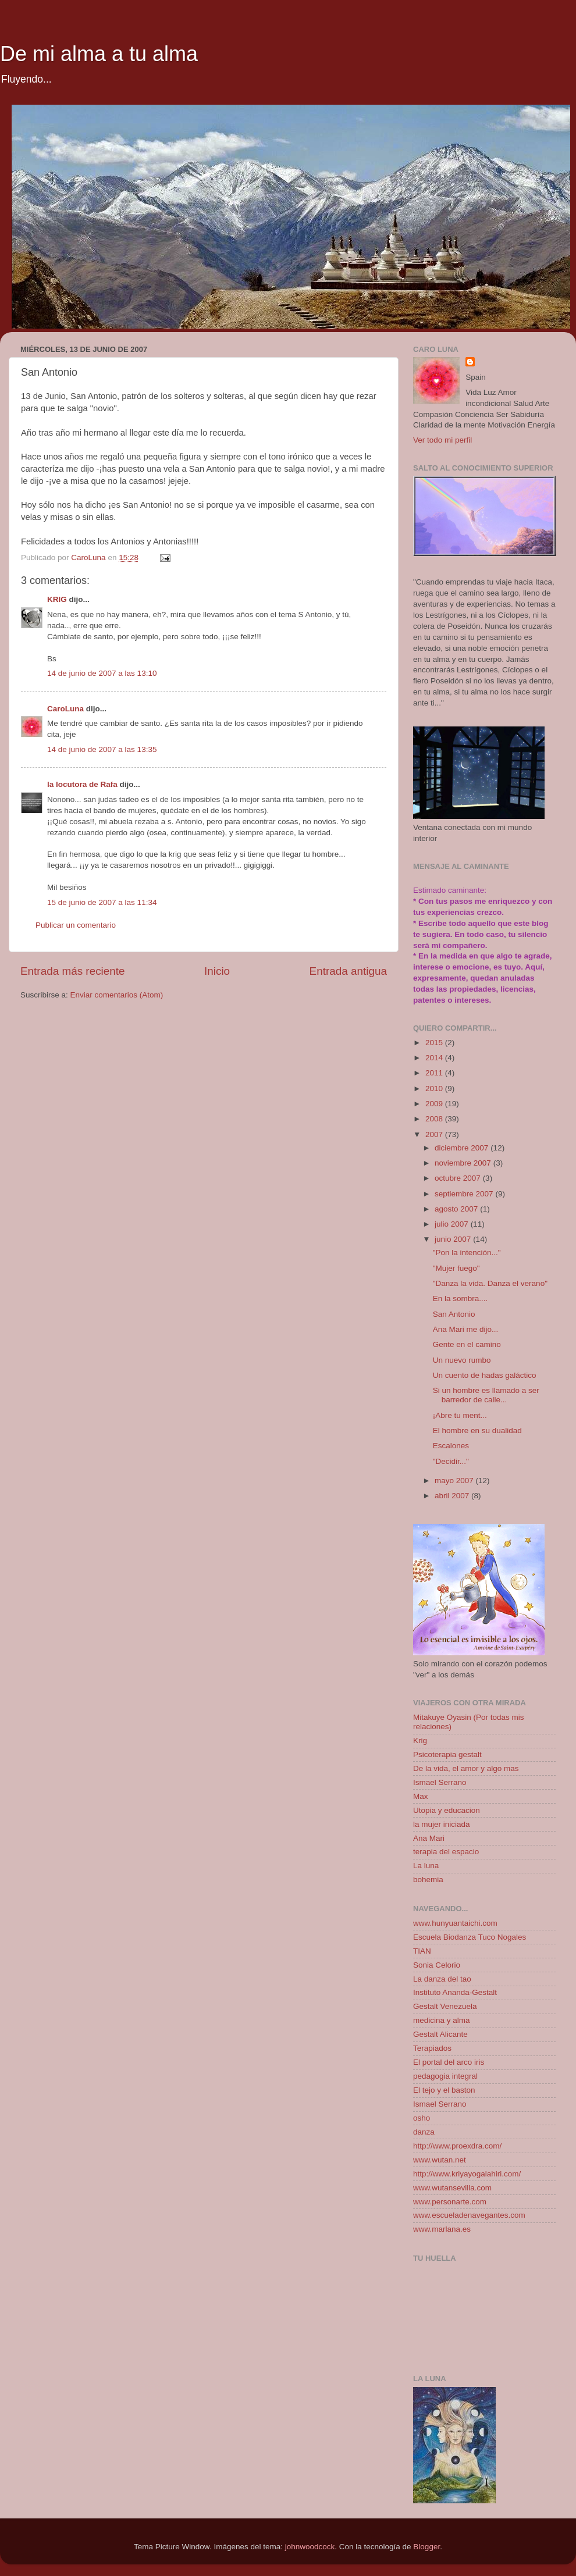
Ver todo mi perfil (442, 440)
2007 (435, 1134)
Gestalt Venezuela (445, 2006)
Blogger (426, 2546)
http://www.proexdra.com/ (457, 2146)
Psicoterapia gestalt (447, 1754)
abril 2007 (453, 1495)
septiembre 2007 (465, 1193)
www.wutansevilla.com (452, 2187)
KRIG (57, 599)
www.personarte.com (449, 2201)
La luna (426, 1865)
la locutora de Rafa (82, 784)
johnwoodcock (310, 2546)
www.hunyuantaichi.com (455, 1923)
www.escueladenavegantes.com (469, 2215)
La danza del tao (442, 1979)
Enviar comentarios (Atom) (116, 995)
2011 (435, 1072)
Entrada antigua (348, 971)
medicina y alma (441, 2020)
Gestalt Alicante (440, 2034)
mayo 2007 (455, 1480)
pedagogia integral (445, 2076)
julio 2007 (453, 1224)
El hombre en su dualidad (477, 1430)
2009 (435, 1103)
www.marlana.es (442, 2229)
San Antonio (454, 1314)
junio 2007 (454, 1239)
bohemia (428, 1879)
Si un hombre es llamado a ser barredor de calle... (486, 1395)
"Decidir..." (451, 1461)
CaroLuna (65, 708)
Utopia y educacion (446, 1810)
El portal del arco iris (448, 2062)
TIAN (422, 1951)
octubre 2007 (459, 1178)
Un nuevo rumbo (462, 1360)
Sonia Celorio (436, 1965)
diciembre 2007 (462, 1147)
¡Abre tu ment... (460, 1415)
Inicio (217, 971)
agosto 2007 (457, 1209)
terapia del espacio (446, 1851)
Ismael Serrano (440, 1782)
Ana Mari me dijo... (466, 1329)
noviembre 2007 (464, 1163)
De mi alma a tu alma (99, 54)
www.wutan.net (439, 2159)
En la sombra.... (460, 1298)
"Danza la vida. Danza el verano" (490, 1283)
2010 (435, 1088)
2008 (435, 1118)
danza (424, 2132)
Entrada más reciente (72, 971)
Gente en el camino (467, 1344)
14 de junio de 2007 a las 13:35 (102, 749)
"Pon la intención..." (467, 1252)
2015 (435, 1042)
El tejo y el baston (444, 2090)
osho (421, 2118)
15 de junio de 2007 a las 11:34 (102, 902)
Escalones (451, 1445)
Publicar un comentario (75, 925)
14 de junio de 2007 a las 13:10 (102, 673)
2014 (435, 1057)
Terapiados (432, 2048)
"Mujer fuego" (456, 1268)
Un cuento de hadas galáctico (484, 1375)
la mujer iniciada (441, 1824)
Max (420, 1796)
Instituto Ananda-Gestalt (455, 1992)
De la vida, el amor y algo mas (466, 1768)
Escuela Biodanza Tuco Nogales (469, 1937)
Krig (420, 1740)
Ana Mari (429, 1838)
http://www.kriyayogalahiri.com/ (467, 2173)
